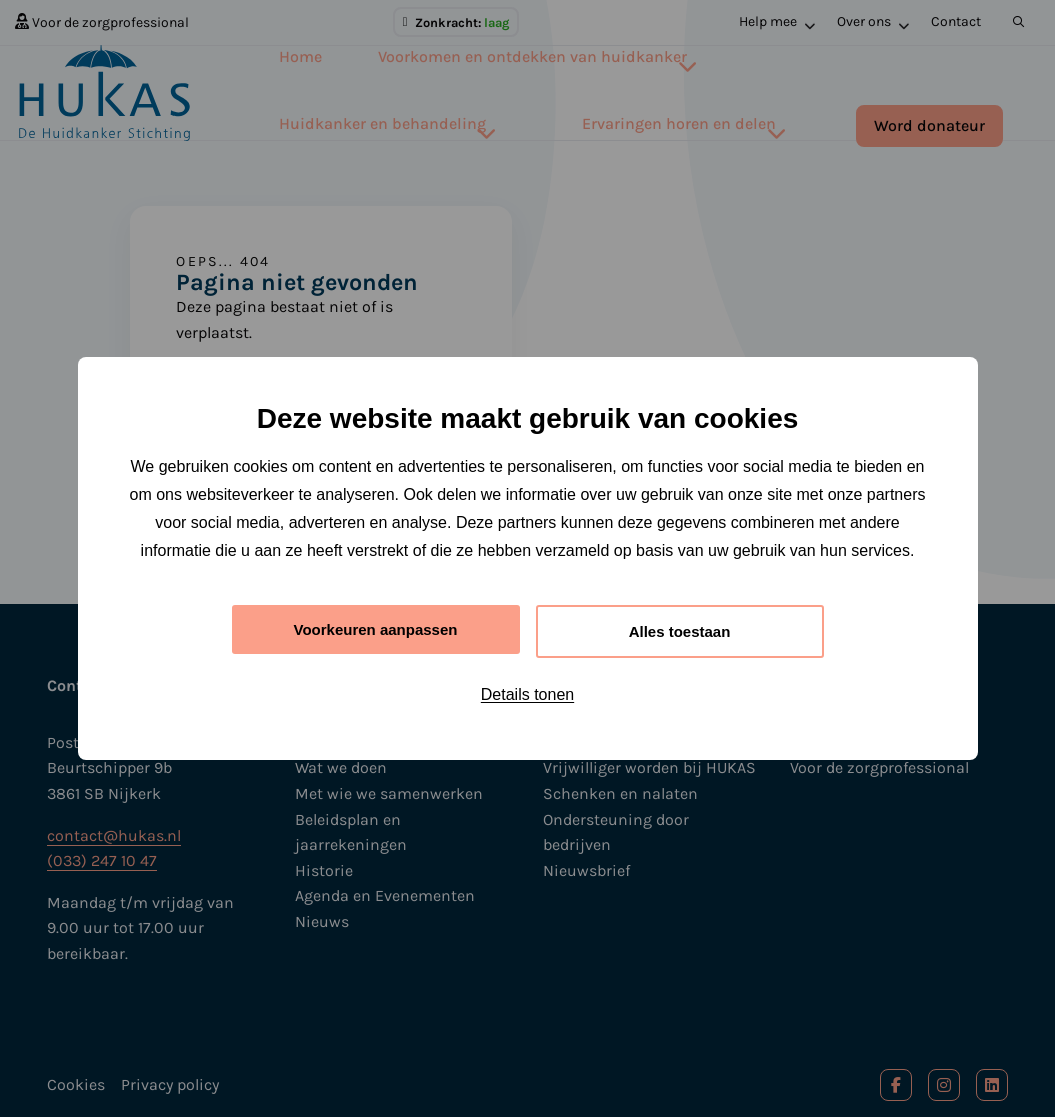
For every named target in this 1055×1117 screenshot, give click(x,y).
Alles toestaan (679, 631)
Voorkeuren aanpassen (375, 629)
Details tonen (527, 697)
